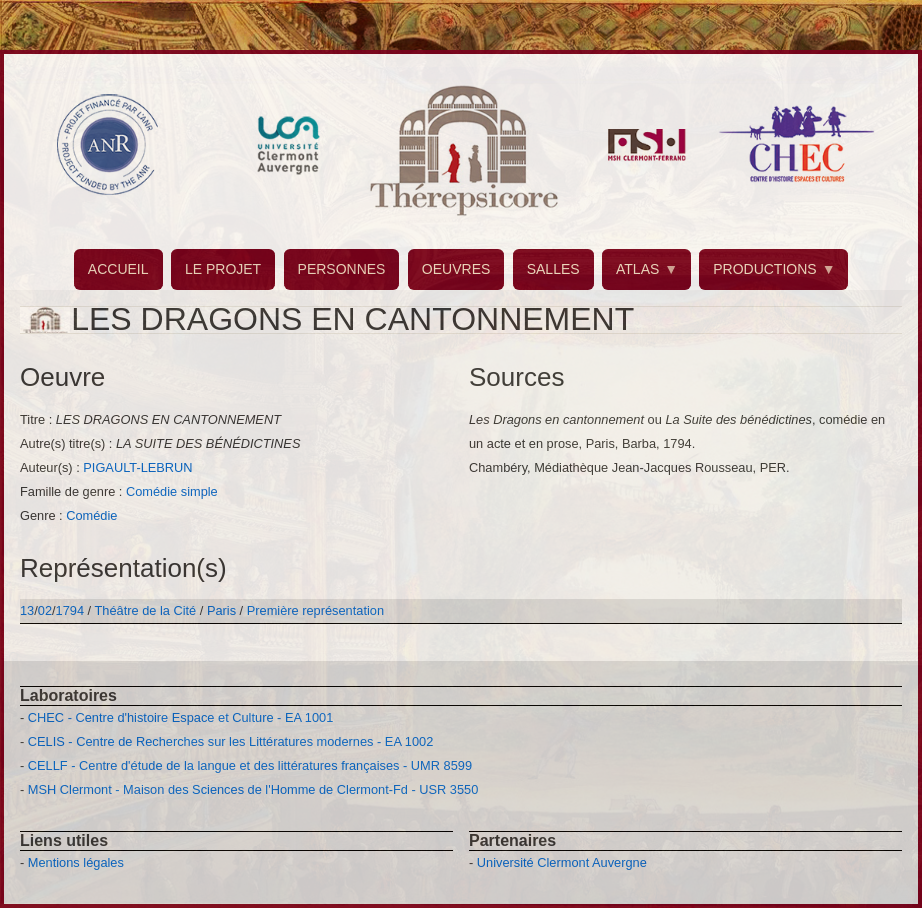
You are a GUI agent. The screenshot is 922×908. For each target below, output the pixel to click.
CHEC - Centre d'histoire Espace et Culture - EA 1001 (180, 717)
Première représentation (315, 610)
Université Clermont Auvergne (562, 862)
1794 (70, 610)
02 (45, 610)
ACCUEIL (118, 269)
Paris (221, 610)
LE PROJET (223, 269)
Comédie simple (172, 491)
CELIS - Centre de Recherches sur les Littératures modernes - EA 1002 (230, 741)
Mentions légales (76, 862)
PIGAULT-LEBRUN (137, 467)
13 (27, 610)
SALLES (553, 269)
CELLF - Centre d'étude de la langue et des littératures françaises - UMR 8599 (250, 765)
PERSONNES (342, 269)
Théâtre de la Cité (146, 610)
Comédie (91, 515)
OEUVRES (456, 269)
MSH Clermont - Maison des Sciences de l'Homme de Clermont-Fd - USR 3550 (253, 789)
